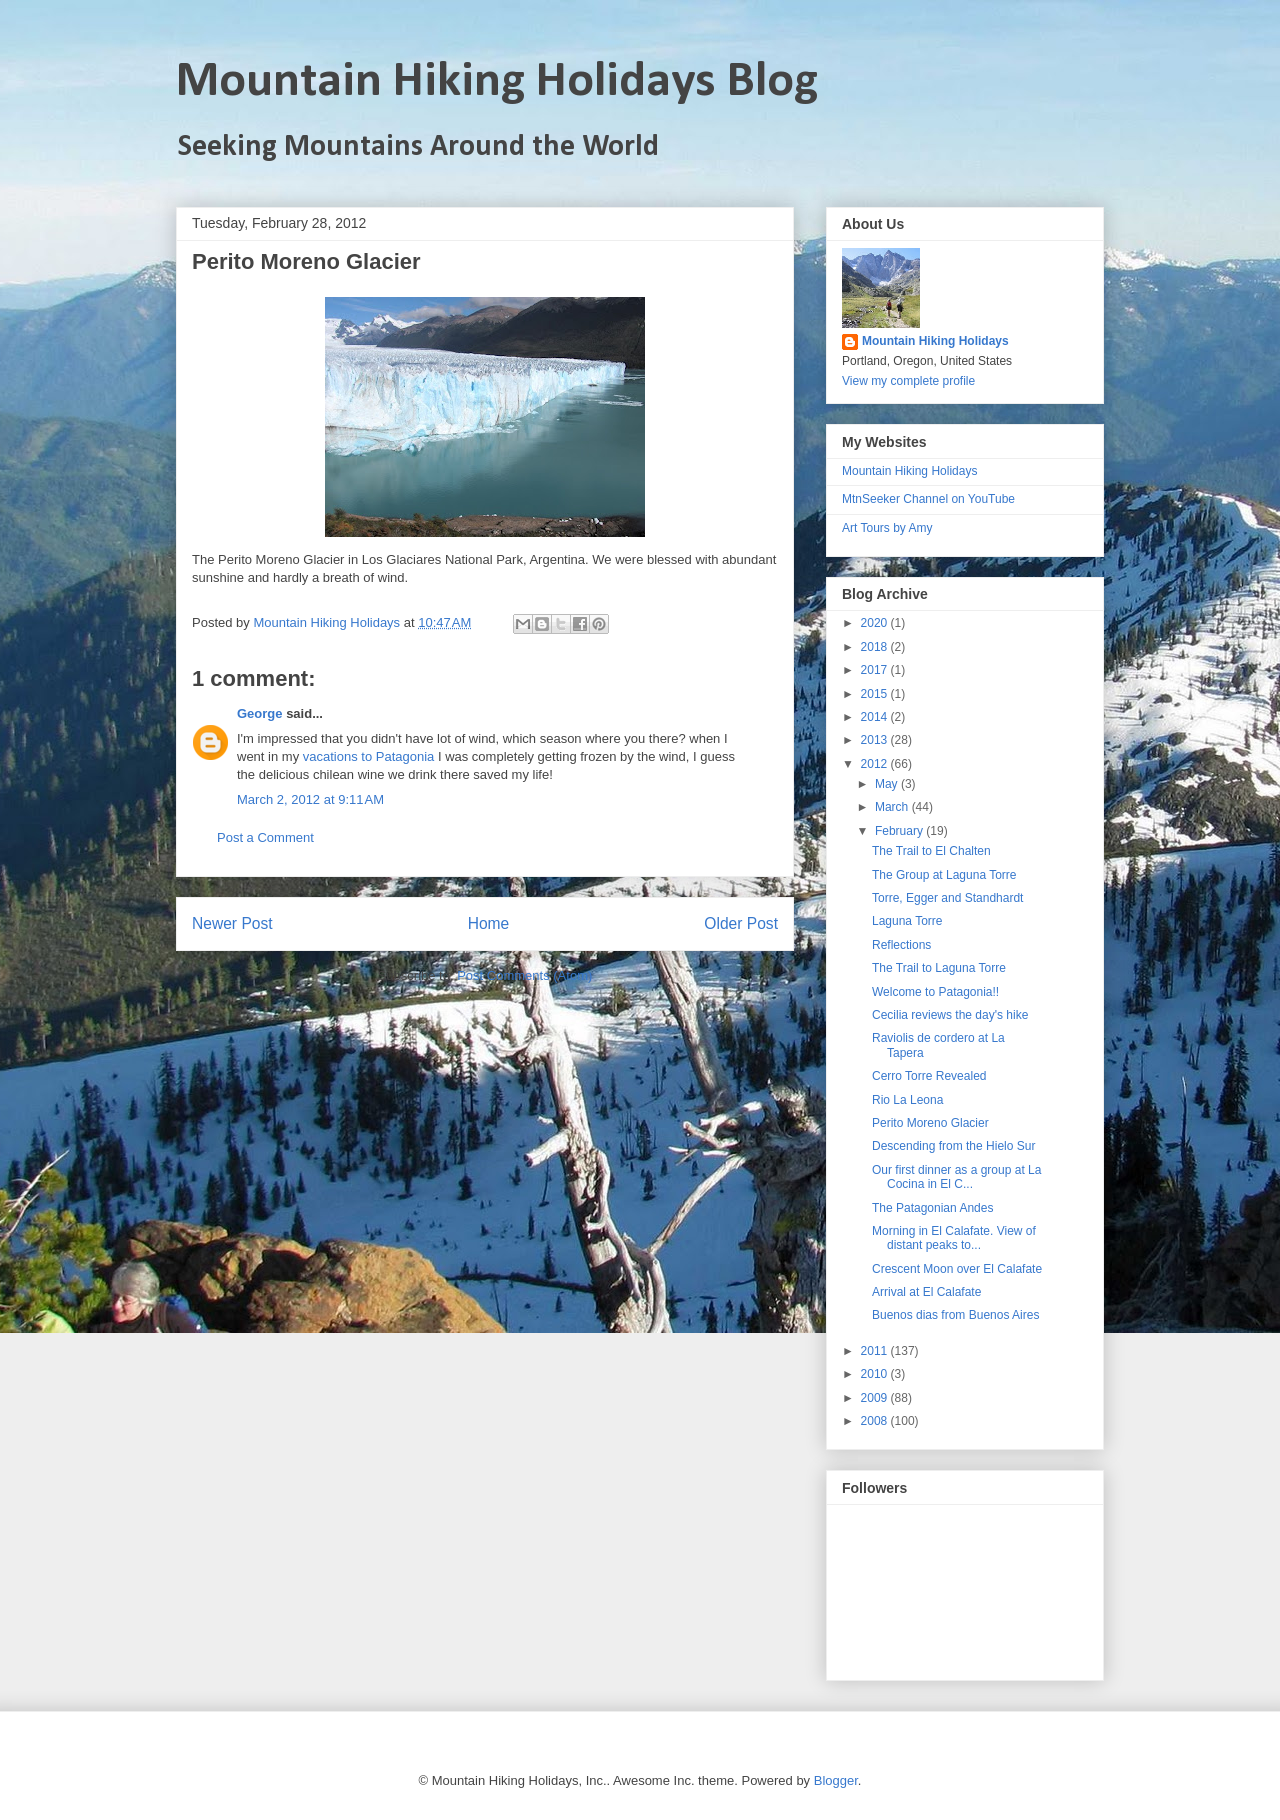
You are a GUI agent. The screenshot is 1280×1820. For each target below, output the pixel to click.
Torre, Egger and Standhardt (947, 898)
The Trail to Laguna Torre (939, 968)
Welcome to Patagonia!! (935, 992)
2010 (876, 1374)
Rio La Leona (907, 1100)
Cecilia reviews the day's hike (950, 1015)
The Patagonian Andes (932, 1208)
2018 (876, 647)
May (888, 784)
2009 (876, 1398)
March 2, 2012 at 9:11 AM (310, 799)
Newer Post (232, 923)
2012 (876, 764)
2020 (876, 623)
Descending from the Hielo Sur (953, 1146)
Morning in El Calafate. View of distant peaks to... (954, 1238)
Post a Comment (265, 837)
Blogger (836, 1780)
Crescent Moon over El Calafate (957, 1269)
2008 (876, 1421)
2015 (876, 694)
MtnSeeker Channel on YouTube (928, 499)
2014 (876, 717)
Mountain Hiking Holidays (935, 341)
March (893, 807)
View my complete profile (908, 381)
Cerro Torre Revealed (929, 1076)
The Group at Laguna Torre (944, 875)
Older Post (741, 923)
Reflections (901, 945)
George (260, 713)
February (900, 831)
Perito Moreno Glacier (930, 1123)
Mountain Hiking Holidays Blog (497, 82)
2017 (876, 670)
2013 (876, 740)
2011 (876, 1351)
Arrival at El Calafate (926, 1292)
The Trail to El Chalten (931, 851)
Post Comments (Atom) (524, 975)
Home (489, 923)
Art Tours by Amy (887, 528)
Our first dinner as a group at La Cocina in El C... (956, 1177)
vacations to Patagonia (369, 756)
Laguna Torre (907, 921)
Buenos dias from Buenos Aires (955, 1315)
